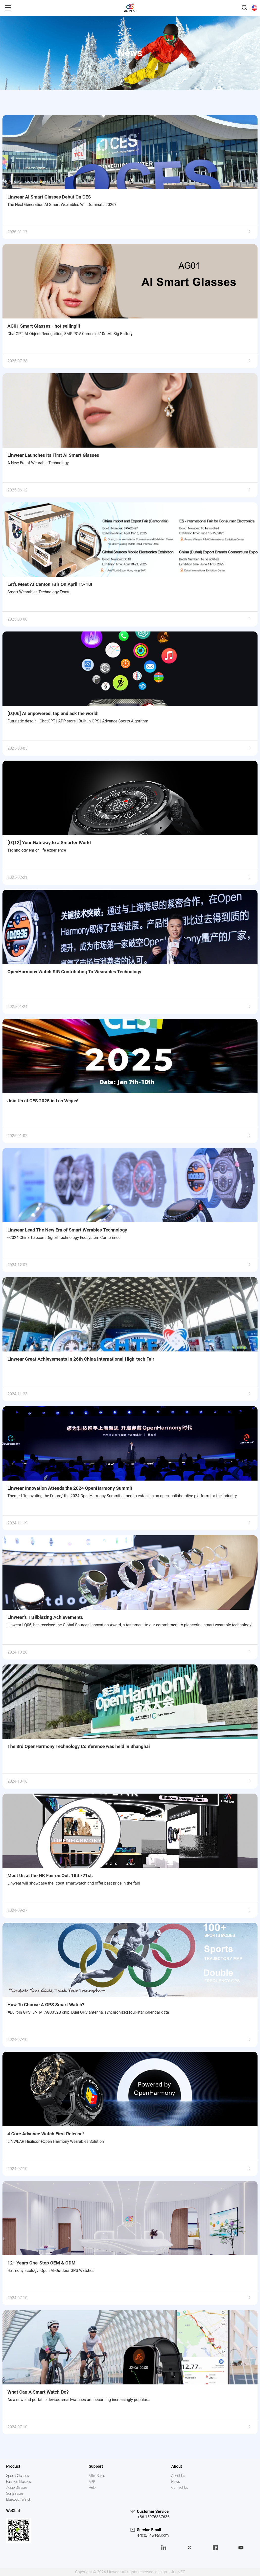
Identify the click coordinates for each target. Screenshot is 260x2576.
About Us (178, 2476)
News (175, 2482)
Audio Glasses (16, 2488)
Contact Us (179, 2488)
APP (92, 2482)
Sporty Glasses (17, 2476)
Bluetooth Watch (18, 2499)
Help (92, 2488)
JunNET (178, 2572)
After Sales (97, 2476)
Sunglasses (15, 2493)
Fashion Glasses (18, 2482)
